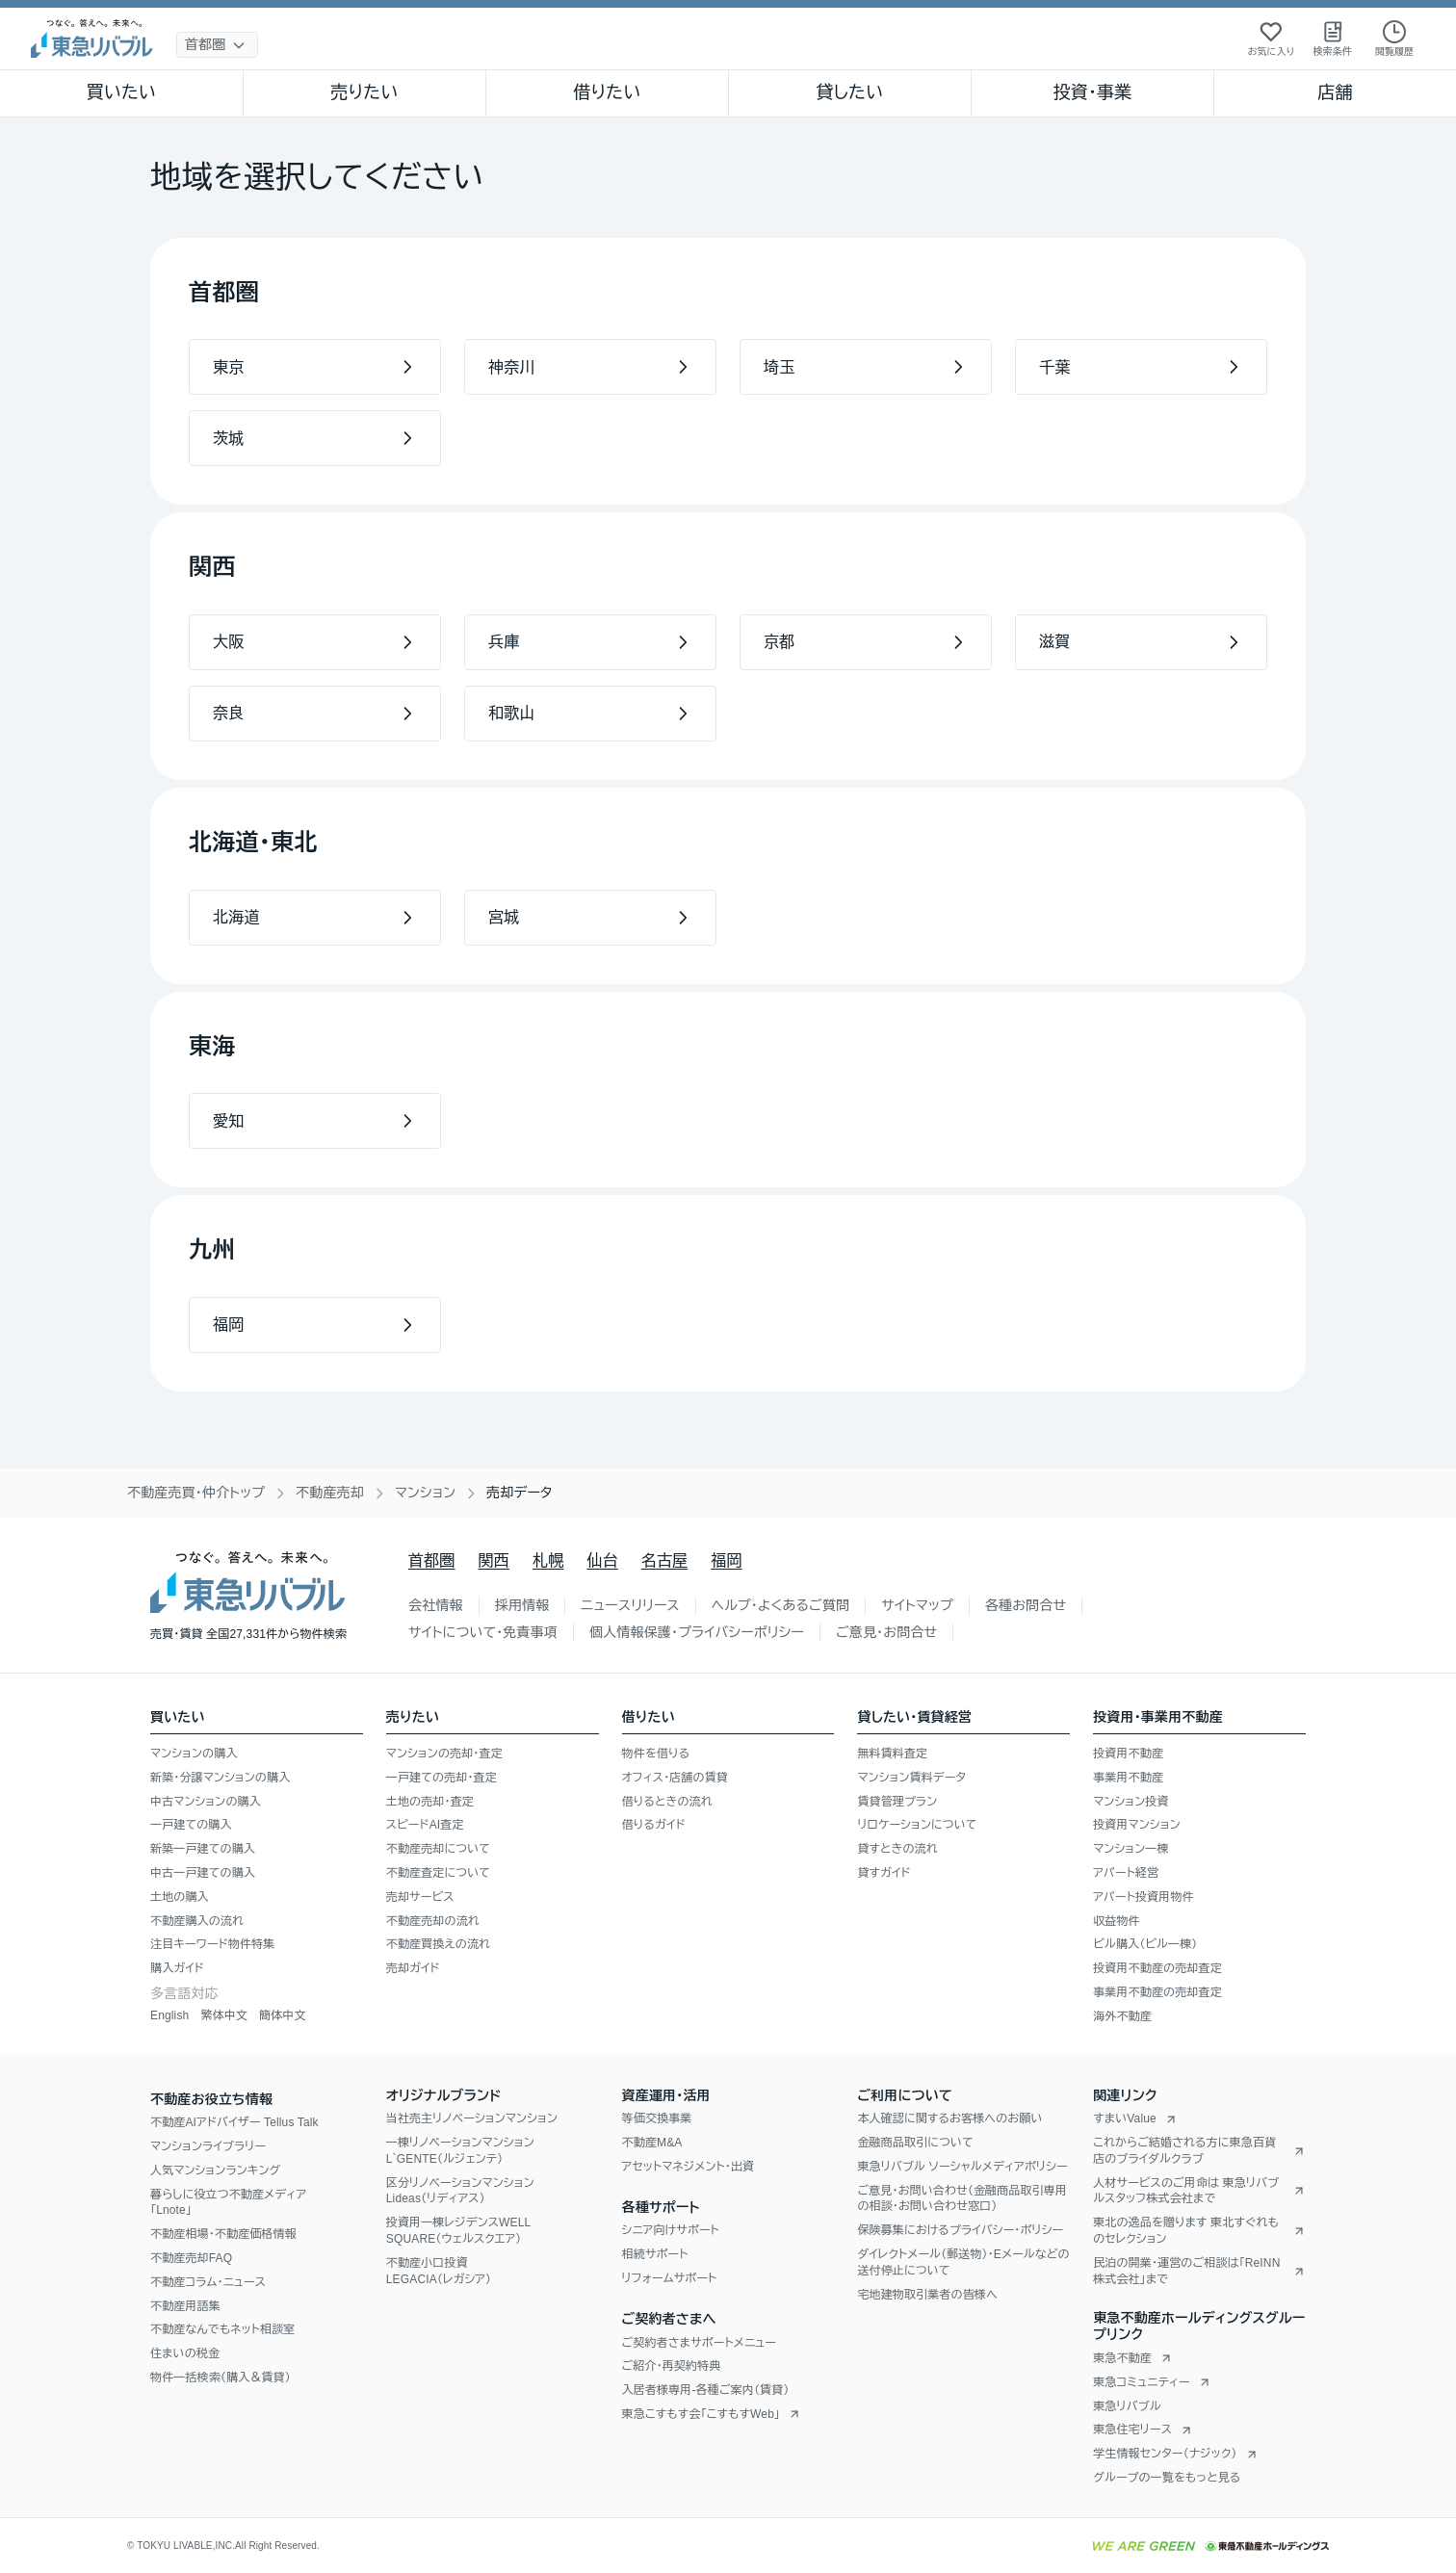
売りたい (364, 92)
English (169, 2015)
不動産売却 (330, 1492)
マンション (425, 1492)
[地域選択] (217, 45)
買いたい (122, 92)
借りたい (606, 92)
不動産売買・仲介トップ (196, 1492)
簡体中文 (282, 2015)
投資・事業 (1092, 92)
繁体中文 (223, 2015)
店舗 (1334, 92)
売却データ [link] (519, 1492)
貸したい (850, 92)
